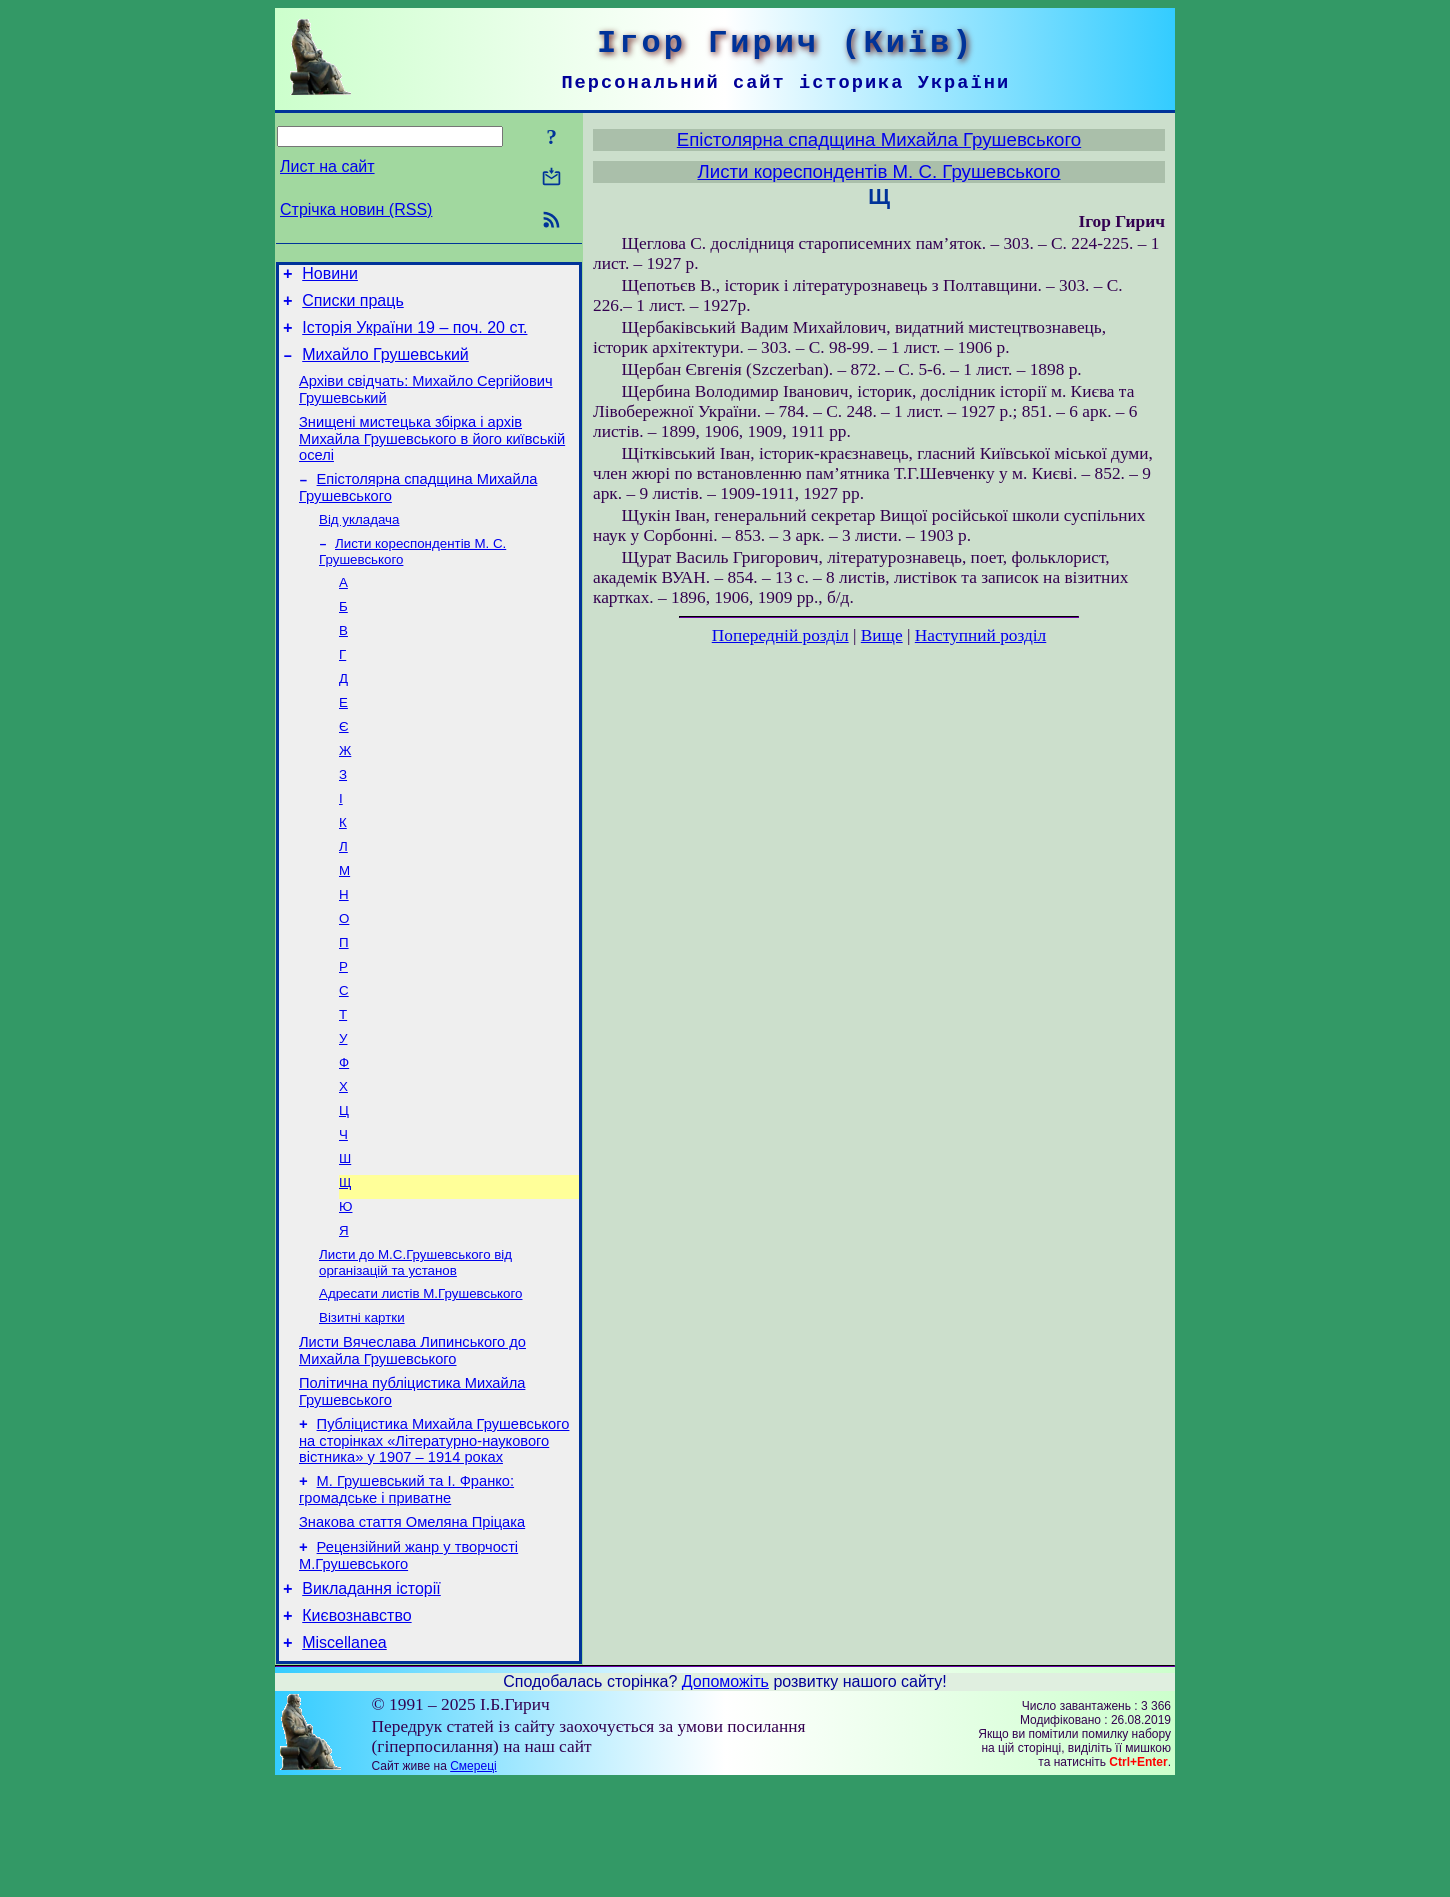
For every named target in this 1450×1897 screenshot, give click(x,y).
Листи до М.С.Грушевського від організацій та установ (415, 1345)
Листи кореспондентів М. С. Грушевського (878, 171)
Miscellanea (344, 1756)
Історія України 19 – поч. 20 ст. (414, 336)
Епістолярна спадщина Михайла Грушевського (879, 139)
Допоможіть (725, 1795)
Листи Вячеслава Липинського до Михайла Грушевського (412, 1440)
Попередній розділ (780, 635)
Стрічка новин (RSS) (356, 209)
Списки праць (353, 306)
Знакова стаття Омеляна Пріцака (412, 1624)
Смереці (473, 1880)
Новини (330, 276)
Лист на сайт (327, 166)
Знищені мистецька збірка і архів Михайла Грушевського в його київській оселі (432, 456)
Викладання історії (371, 1696)
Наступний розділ (980, 635)
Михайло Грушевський (385, 366)
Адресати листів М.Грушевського (420, 1378)
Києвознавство (356, 1726)
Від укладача (359, 542)
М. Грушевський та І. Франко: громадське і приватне (406, 1588)
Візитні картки (362, 1404)
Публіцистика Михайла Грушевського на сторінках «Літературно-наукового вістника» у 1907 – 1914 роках (434, 1536)
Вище (882, 635)
